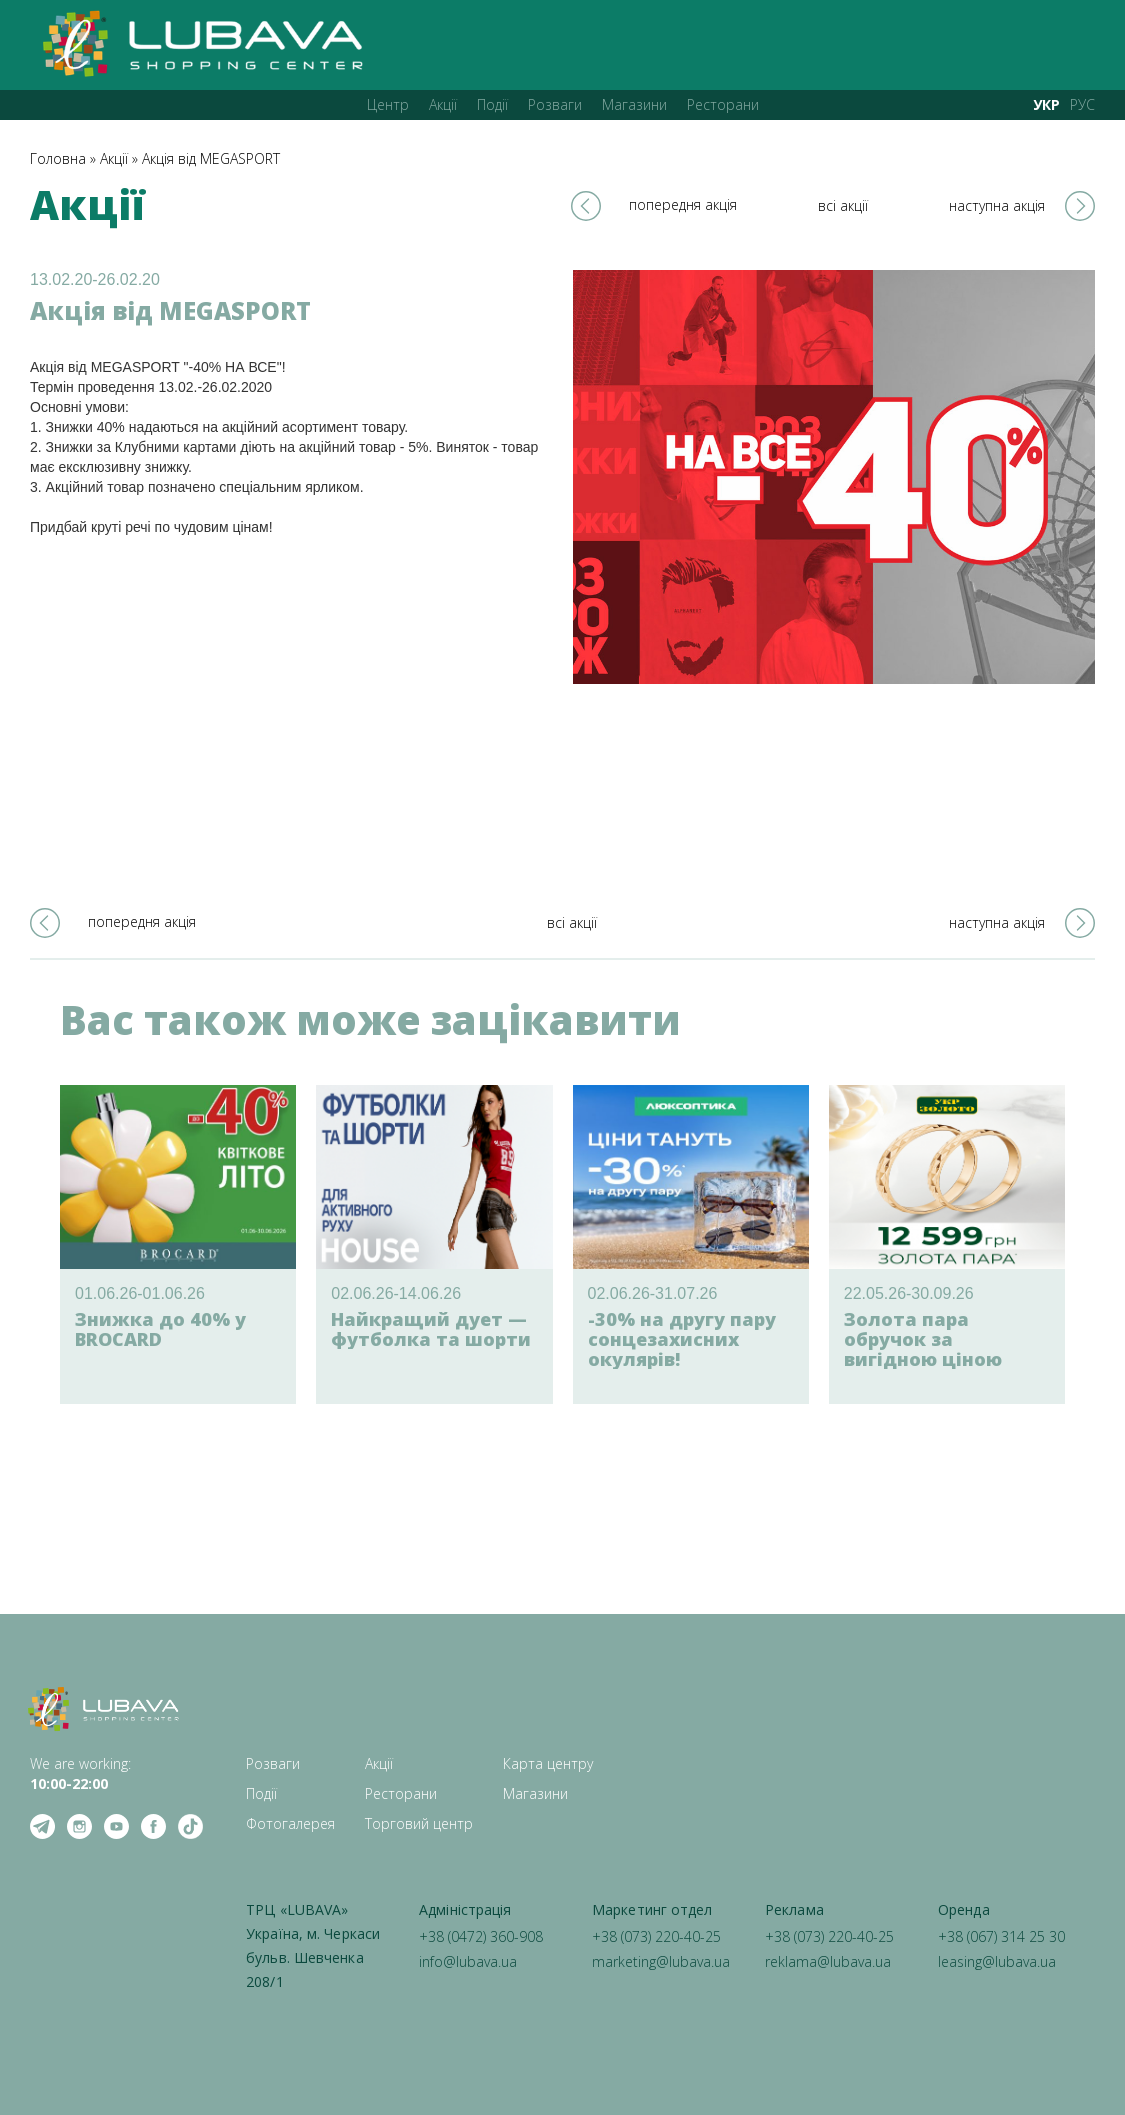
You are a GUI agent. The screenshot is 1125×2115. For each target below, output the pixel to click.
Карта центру (548, 1763)
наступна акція (997, 205)
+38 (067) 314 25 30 (1001, 1936)
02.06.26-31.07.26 (653, 1293)
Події (492, 104)
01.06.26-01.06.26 (140, 1293)
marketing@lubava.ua (661, 1961)
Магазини (634, 104)
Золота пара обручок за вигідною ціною (923, 1339)
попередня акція (683, 204)
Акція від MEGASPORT (211, 158)
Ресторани (723, 104)
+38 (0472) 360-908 (481, 1936)
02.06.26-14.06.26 (396, 1293)
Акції (443, 104)
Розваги (555, 104)
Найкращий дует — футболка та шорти (431, 1329)
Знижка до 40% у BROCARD (160, 1329)
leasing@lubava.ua (997, 1961)
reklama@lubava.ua (828, 1961)
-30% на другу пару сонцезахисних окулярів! (682, 1339)
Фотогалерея (290, 1823)
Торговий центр (419, 1823)
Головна (58, 158)
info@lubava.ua (468, 1961)
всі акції (843, 205)
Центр (388, 104)
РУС (1082, 104)
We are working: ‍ (80, 1773)
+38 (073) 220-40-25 (656, 1936)
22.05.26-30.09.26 (909, 1293)
